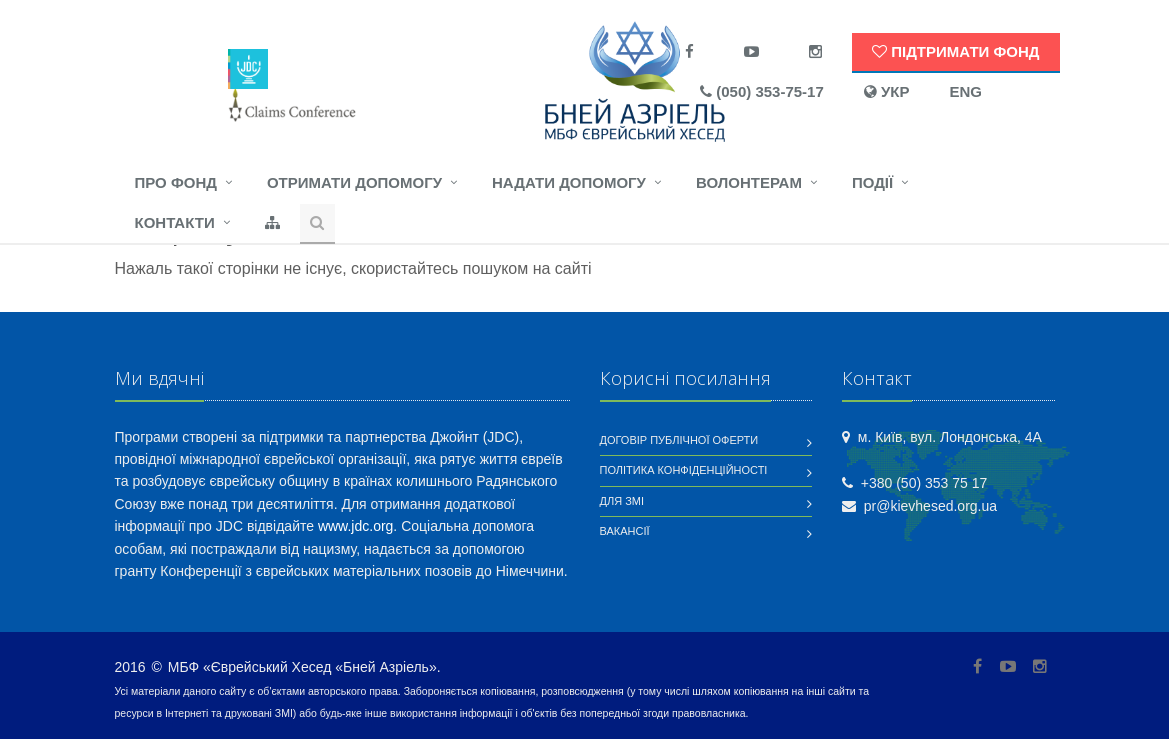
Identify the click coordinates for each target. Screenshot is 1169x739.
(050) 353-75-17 (762, 91)
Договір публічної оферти (679, 440)
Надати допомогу (569, 182)
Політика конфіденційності (684, 470)
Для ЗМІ (622, 501)
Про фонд (176, 182)
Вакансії (625, 531)
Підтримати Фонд (955, 51)
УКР (887, 91)
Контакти (175, 222)
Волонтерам (749, 182)
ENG (965, 91)
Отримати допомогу (354, 182)
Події (872, 182)
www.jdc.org (355, 526)
